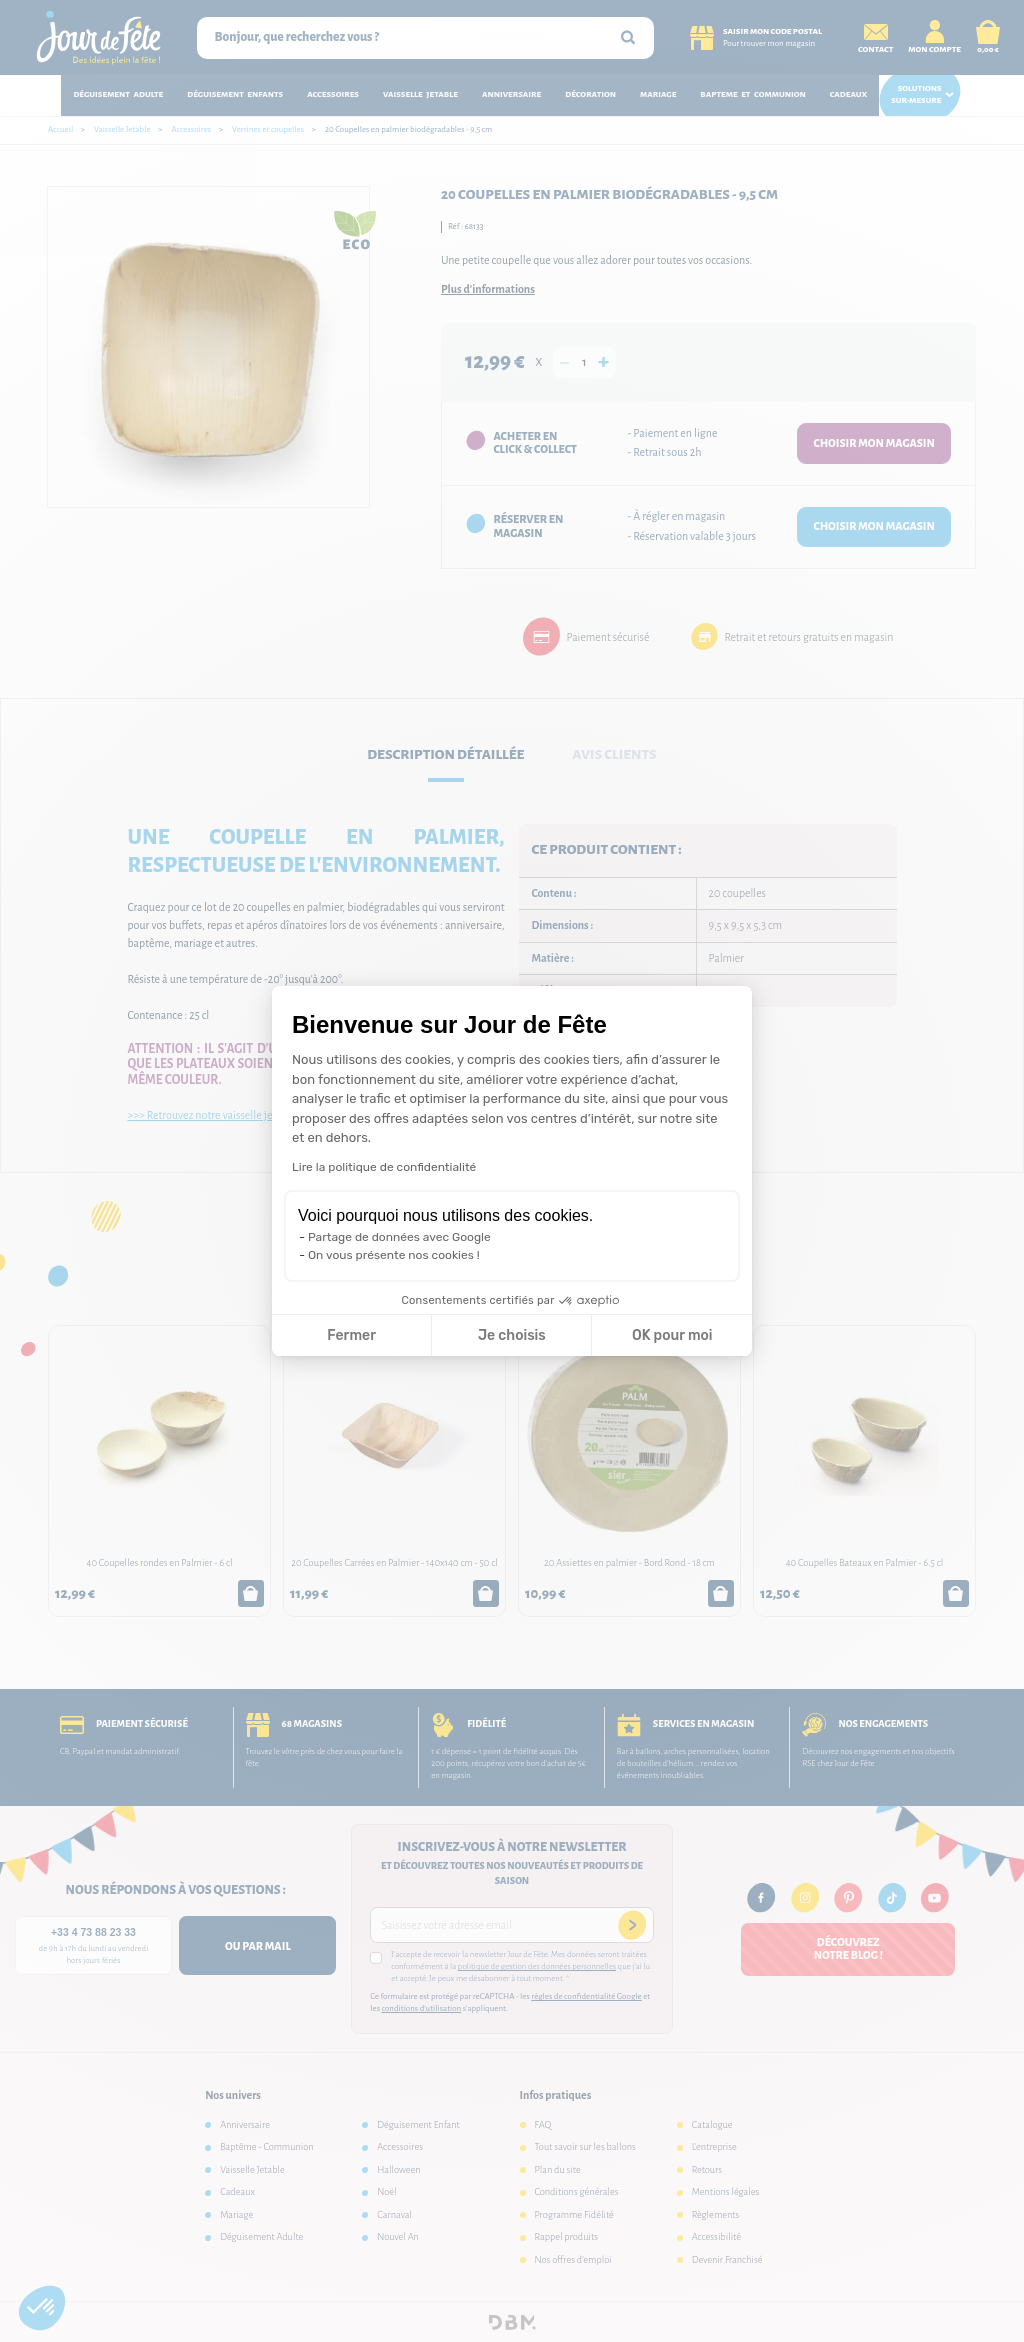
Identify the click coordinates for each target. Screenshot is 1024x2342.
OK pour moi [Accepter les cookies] (672, 1335)
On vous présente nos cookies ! (394, 1255)
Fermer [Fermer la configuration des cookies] (351, 1335)
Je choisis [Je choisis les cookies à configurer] (512, 1335)
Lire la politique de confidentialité (384, 1167)
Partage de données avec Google (399, 1237)
